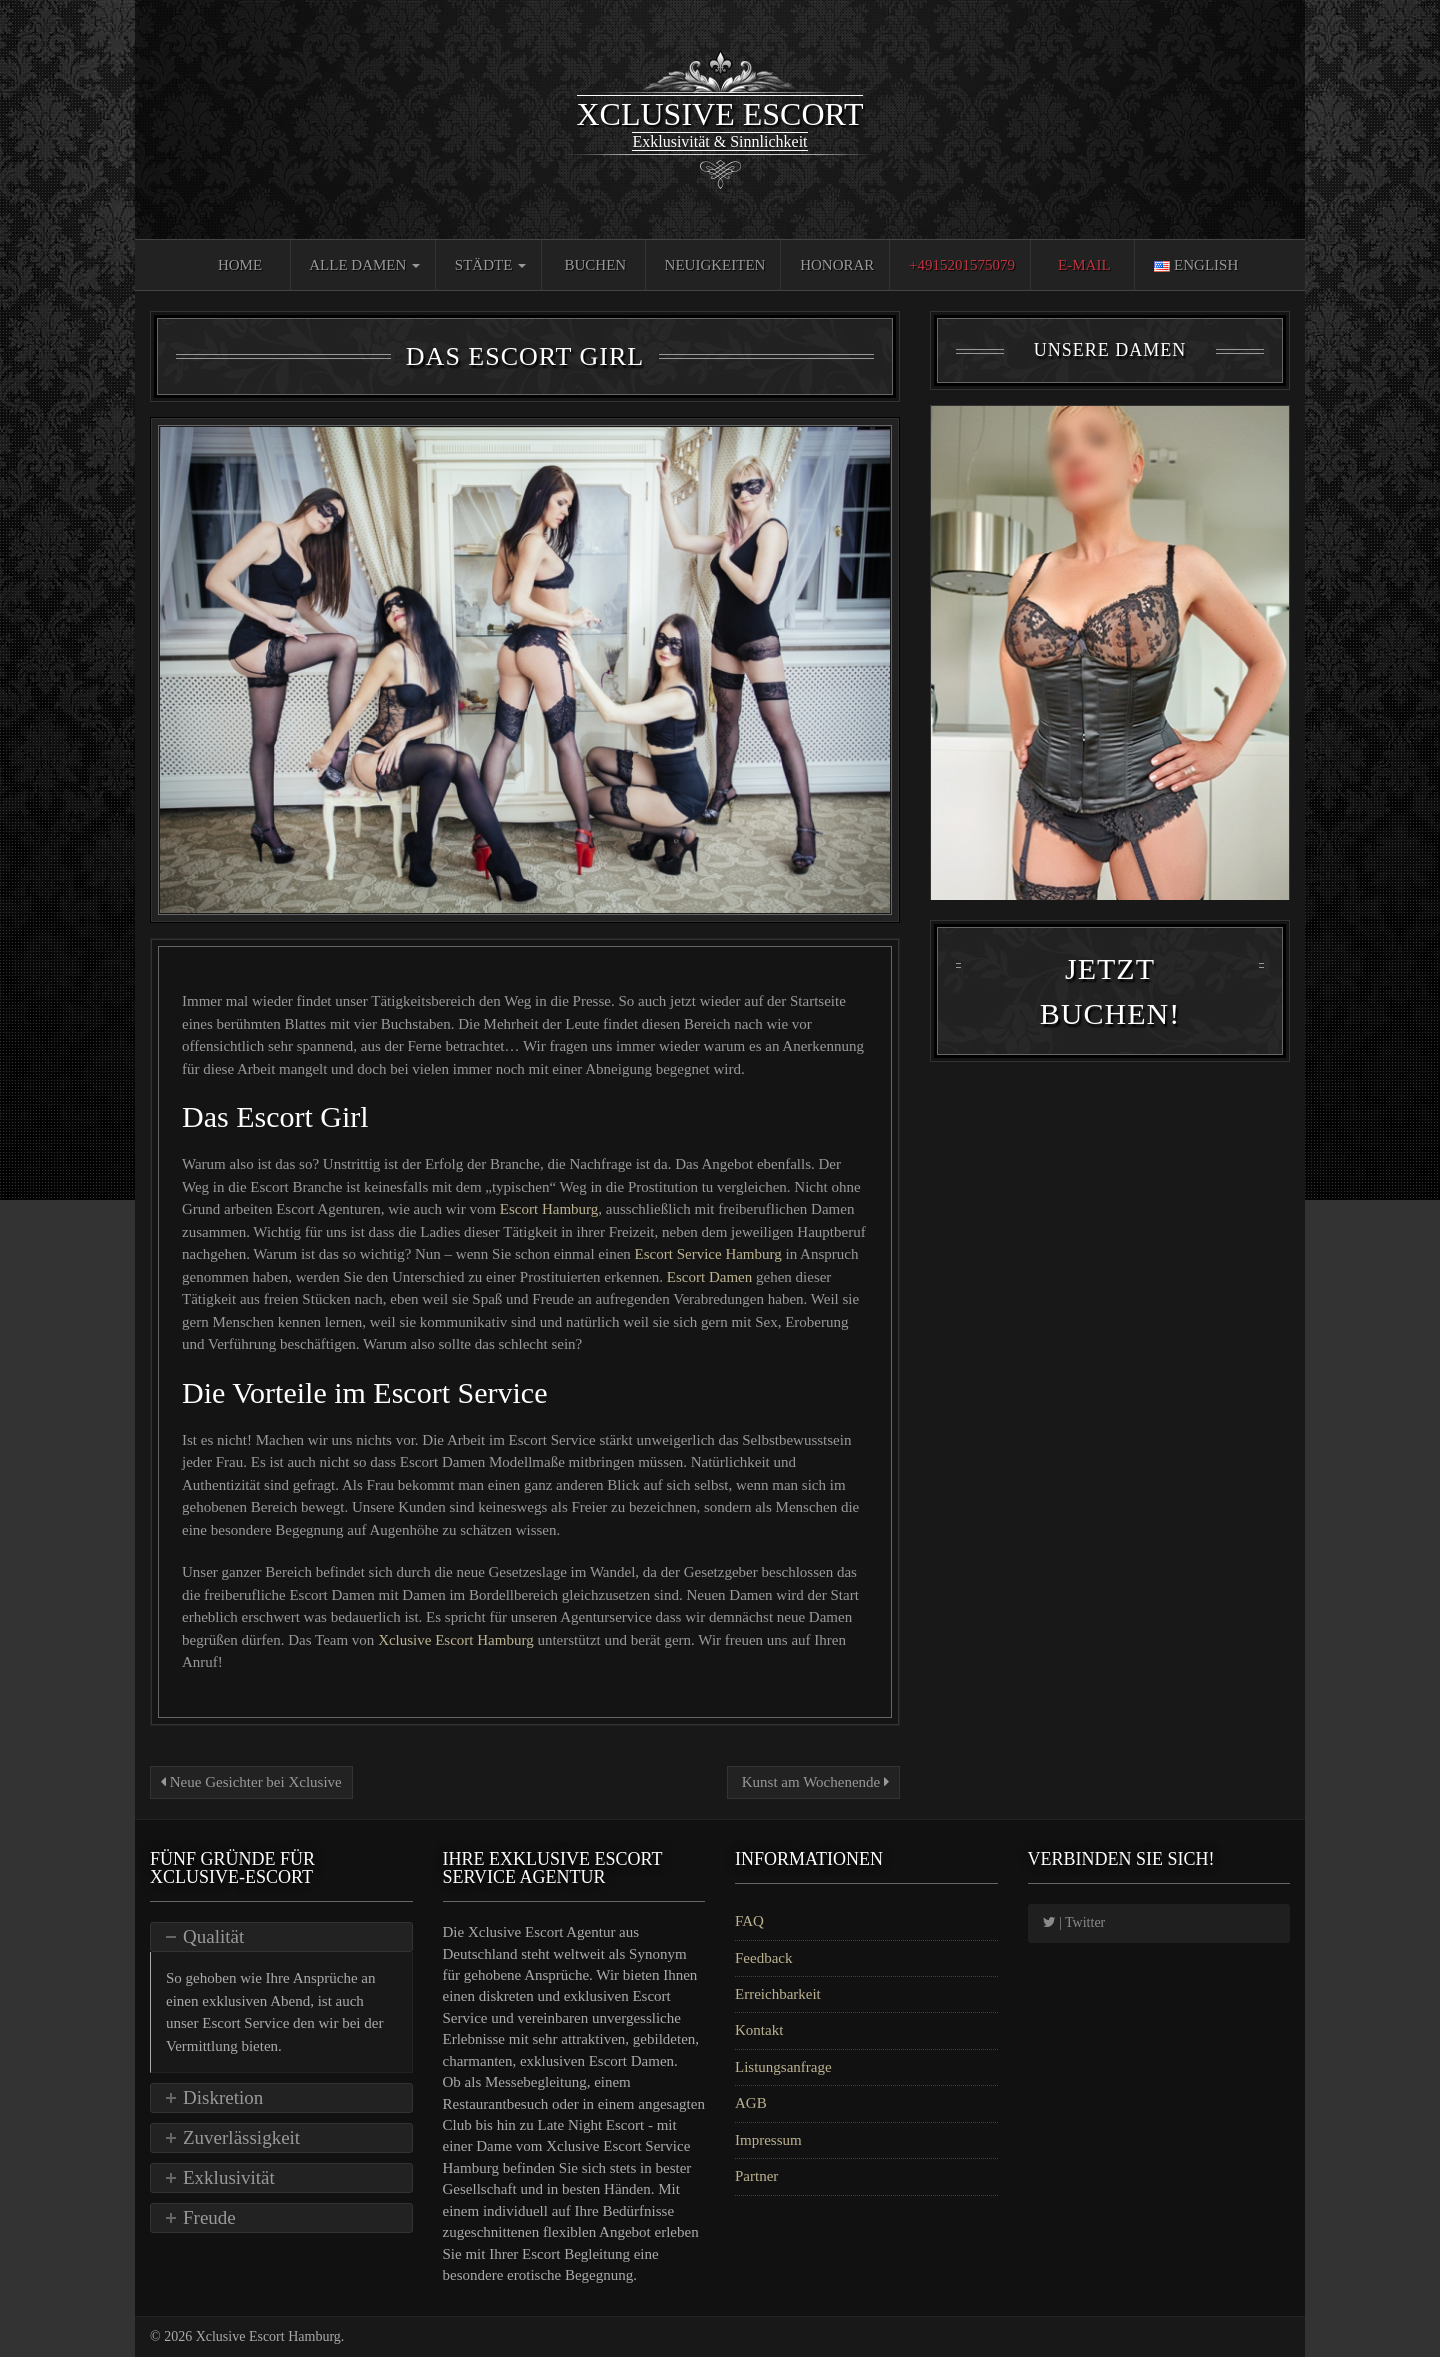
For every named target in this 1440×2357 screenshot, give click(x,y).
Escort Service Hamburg (710, 1254)
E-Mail (1084, 265)
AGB (751, 2103)
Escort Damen (711, 1277)
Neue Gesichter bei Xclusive (251, 1782)
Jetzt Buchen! (1110, 999)
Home (240, 265)
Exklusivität (229, 2177)
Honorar (837, 265)
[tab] (281, 1937)
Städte (490, 265)
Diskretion (223, 2097)
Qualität (213, 1936)
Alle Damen (364, 265)
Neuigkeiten (715, 265)
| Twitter (1074, 1922)
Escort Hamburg (549, 1209)
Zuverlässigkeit (241, 2137)
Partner (756, 2176)
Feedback (763, 1958)
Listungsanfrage (783, 2067)
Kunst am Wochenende (813, 1782)
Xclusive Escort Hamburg (457, 1640)
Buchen (596, 265)
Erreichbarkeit (778, 1994)
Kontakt (759, 2030)
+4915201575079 (962, 265)
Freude (209, 2217)
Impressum (768, 2140)
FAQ (749, 1921)
